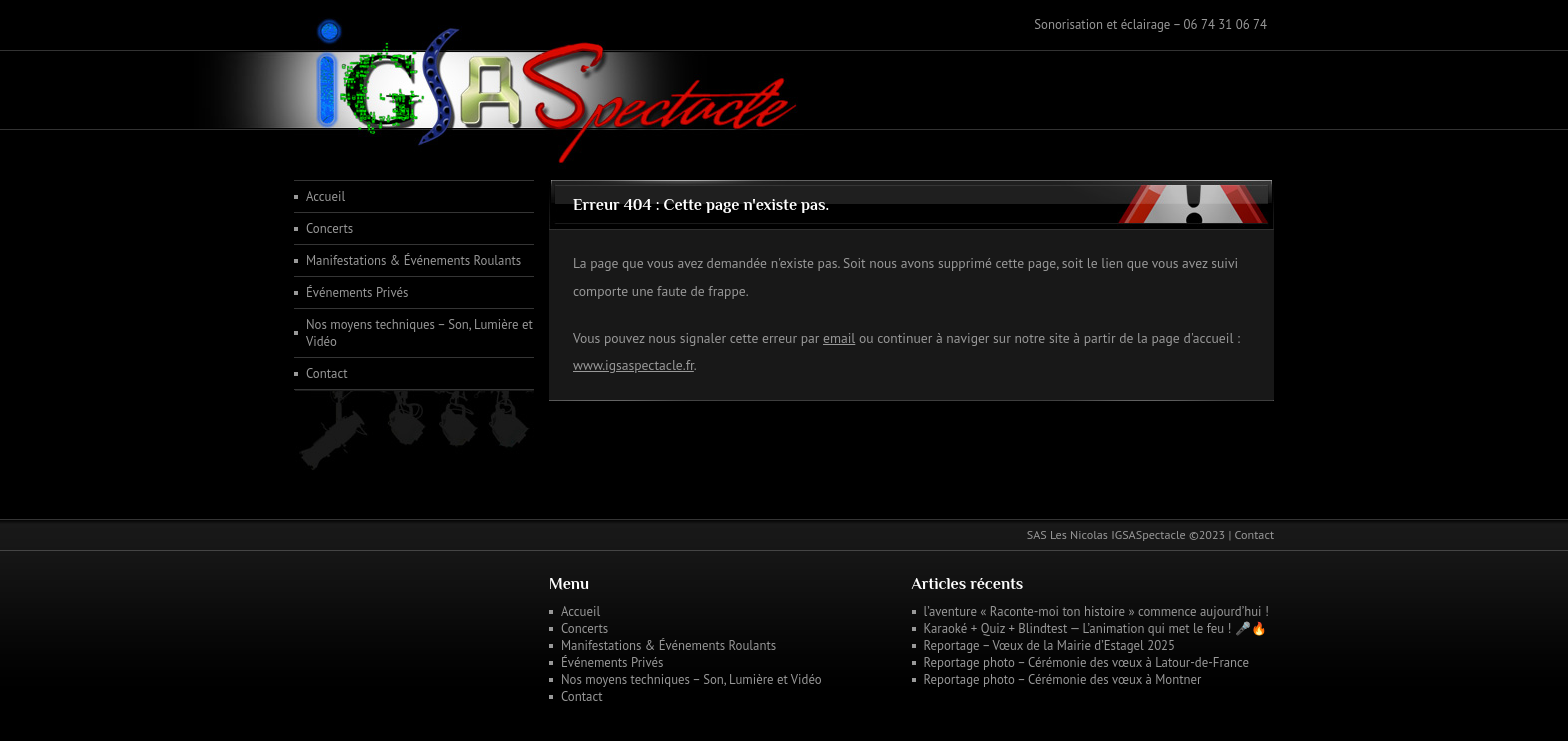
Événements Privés (357, 292)
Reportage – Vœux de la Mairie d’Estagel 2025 (1050, 645)
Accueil (325, 196)
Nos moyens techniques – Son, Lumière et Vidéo (419, 333)
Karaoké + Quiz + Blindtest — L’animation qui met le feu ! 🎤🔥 (1095, 628)
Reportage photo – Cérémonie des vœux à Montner (1063, 679)
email (839, 338)
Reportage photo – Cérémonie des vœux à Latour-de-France (1087, 662)
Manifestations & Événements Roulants (413, 260)
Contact (327, 373)
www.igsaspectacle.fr (633, 365)
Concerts (329, 228)
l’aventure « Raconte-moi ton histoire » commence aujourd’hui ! (1096, 611)
